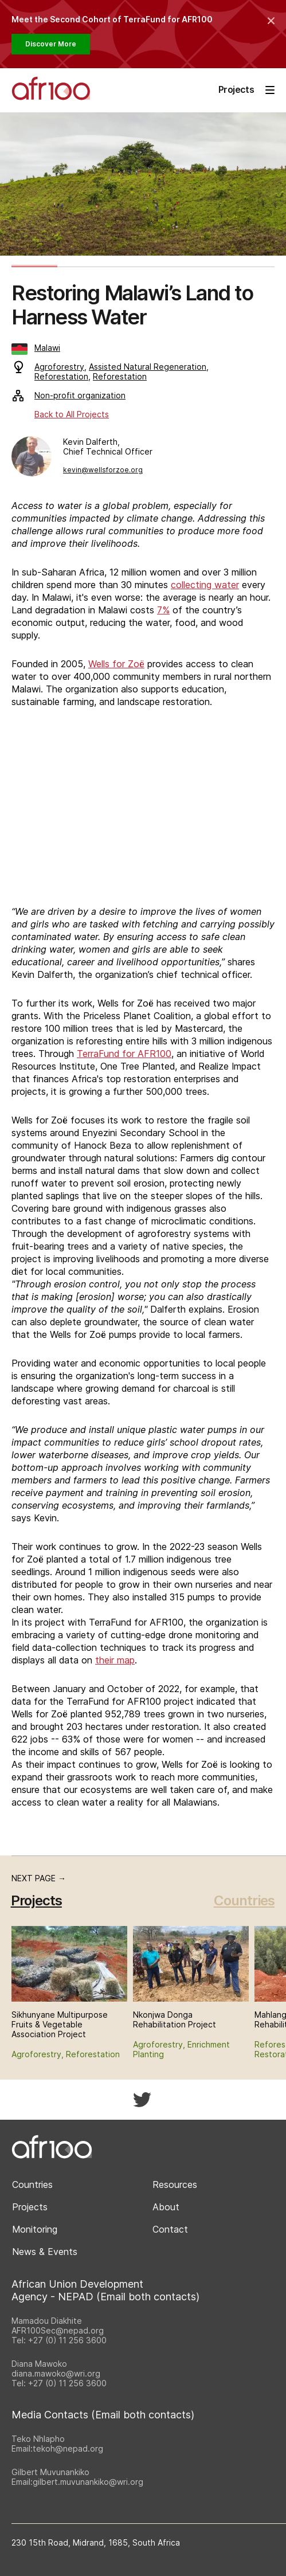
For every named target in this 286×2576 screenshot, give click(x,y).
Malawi (35, 348)
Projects (30, 2207)
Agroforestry (59, 366)
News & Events (44, 2251)
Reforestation (61, 376)
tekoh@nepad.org (68, 2448)
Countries (244, 1900)
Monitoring (34, 2229)
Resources (174, 2184)
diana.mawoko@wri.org (55, 2373)
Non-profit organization (69, 395)
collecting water (205, 584)
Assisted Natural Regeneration (147, 366)
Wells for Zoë (116, 664)
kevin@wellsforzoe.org (103, 469)
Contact (170, 2229)
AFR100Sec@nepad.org (57, 2330)
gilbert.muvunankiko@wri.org (88, 2482)
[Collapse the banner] (271, 21)
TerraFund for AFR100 (124, 1053)
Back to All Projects (71, 414)
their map (115, 1660)
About (165, 2207)
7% (163, 610)
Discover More (50, 44)
